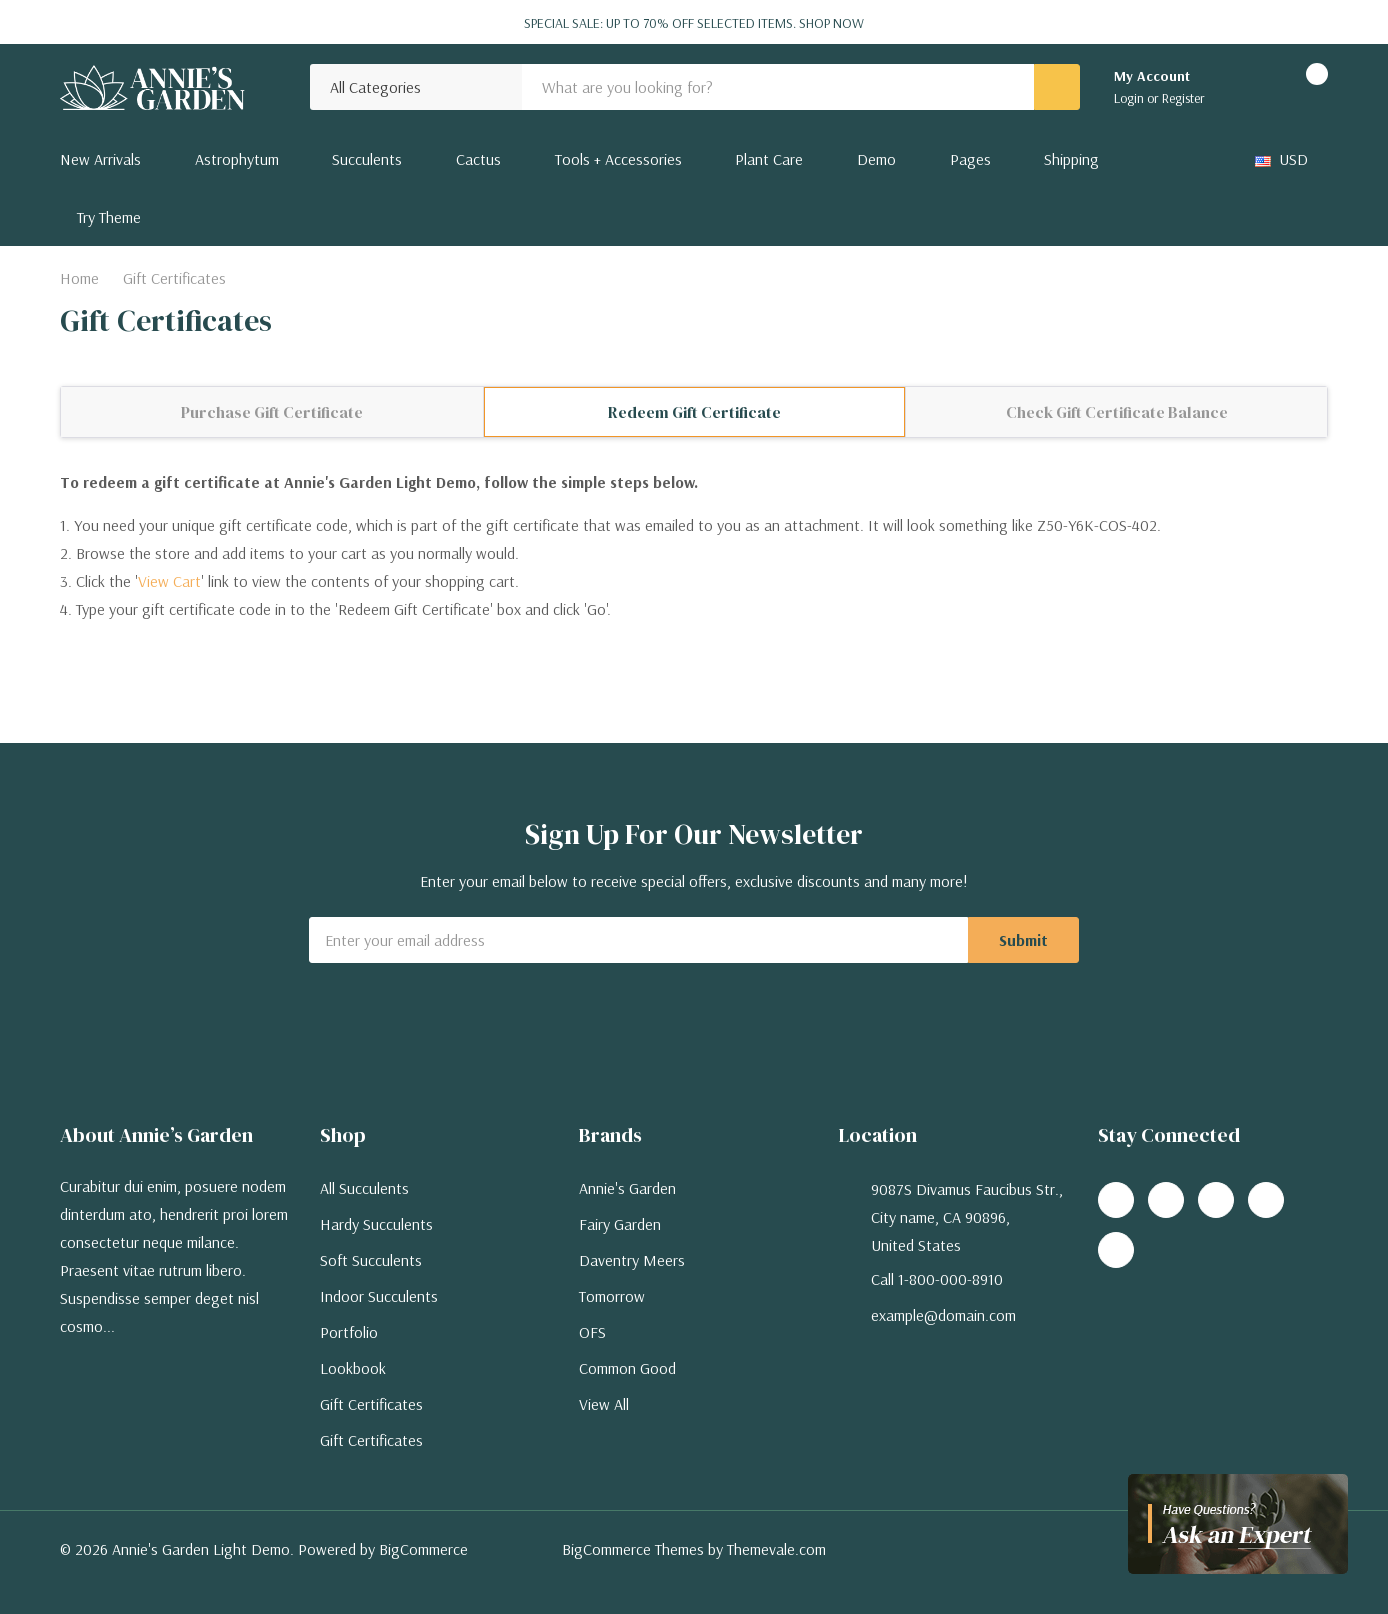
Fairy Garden (620, 1224)
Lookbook (353, 1368)
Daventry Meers (632, 1260)
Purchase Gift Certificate (272, 412)
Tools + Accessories (618, 159)
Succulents (367, 159)
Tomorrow (612, 1296)
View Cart (169, 581)
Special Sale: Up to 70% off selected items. (694, 23)
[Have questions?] (1238, 1524)
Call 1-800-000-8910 (937, 1279)
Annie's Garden (627, 1188)
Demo (876, 159)
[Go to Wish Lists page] (1245, 87)
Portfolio (349, 1332)
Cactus (478, 159)
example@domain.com (943, 1315)
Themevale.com (776, 1549)
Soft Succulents (371, 1260)
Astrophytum (237, 159)
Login (1130, 98)
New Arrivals (100, 159)
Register (1183, 98)
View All (604, 1404)
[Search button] (1057, 87)
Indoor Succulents (379, 1296)
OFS (592, 1332)
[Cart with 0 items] (1299, 87)
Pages (970, 159)
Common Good (627, 1368)
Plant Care (769, 159)
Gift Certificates (371, 1404)
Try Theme (109, 217)
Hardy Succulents (376, 1224)
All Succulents (364, 1188)
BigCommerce (423, 1549)
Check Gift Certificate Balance (1117, 412)
